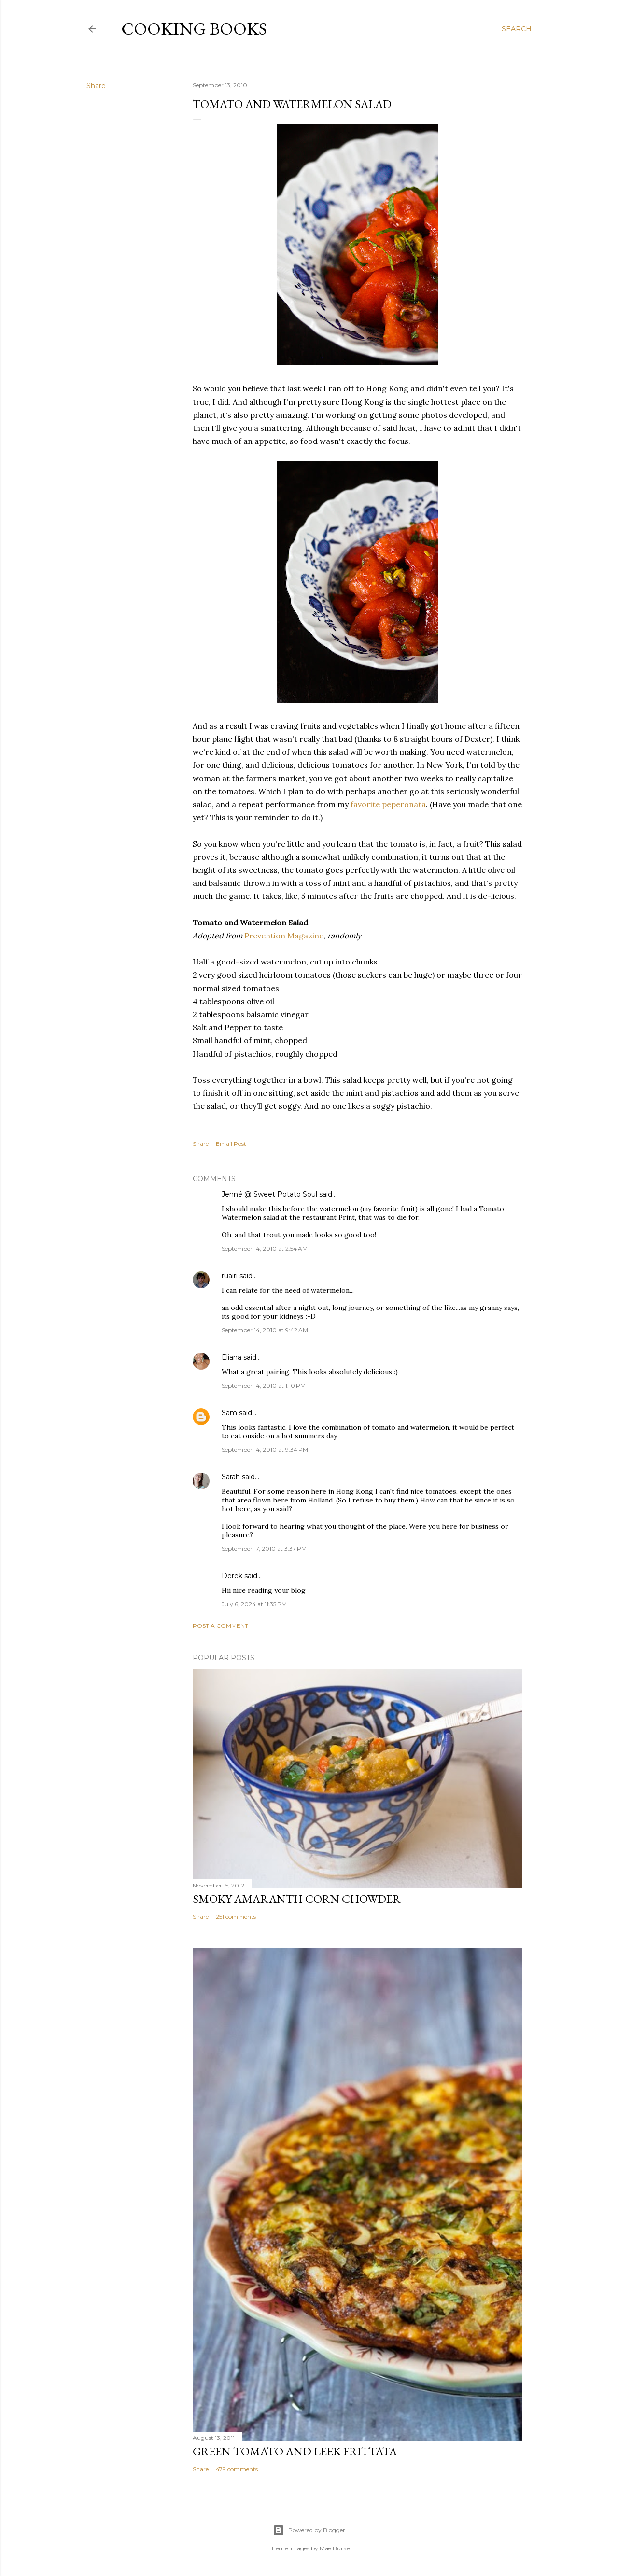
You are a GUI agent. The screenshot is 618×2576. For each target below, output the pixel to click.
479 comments (237, 2469)
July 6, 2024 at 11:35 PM (254, 1604)
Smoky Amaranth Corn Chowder (297, 1898)
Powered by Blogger (309, 2530)
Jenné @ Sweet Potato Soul (269, 1194)
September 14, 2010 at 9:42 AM (265, 1330)
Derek (232, 1575)
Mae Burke (335, 2548)
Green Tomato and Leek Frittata (295, 2451)
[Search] (517, 29)
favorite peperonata (388, 804)
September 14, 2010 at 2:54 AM (265, 1248)
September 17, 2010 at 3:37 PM (264, 1548)
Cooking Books (194, 28)
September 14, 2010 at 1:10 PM (264, 1385)
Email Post (231, 1143)
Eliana (231, 1357)
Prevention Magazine (283, 935)
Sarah (231, 1477)
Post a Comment (220, 1625)
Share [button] (96, 86)
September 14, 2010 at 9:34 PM (265, 1449)
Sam (229, 1412)
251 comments (236, 1916)
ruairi (230, 1275)
